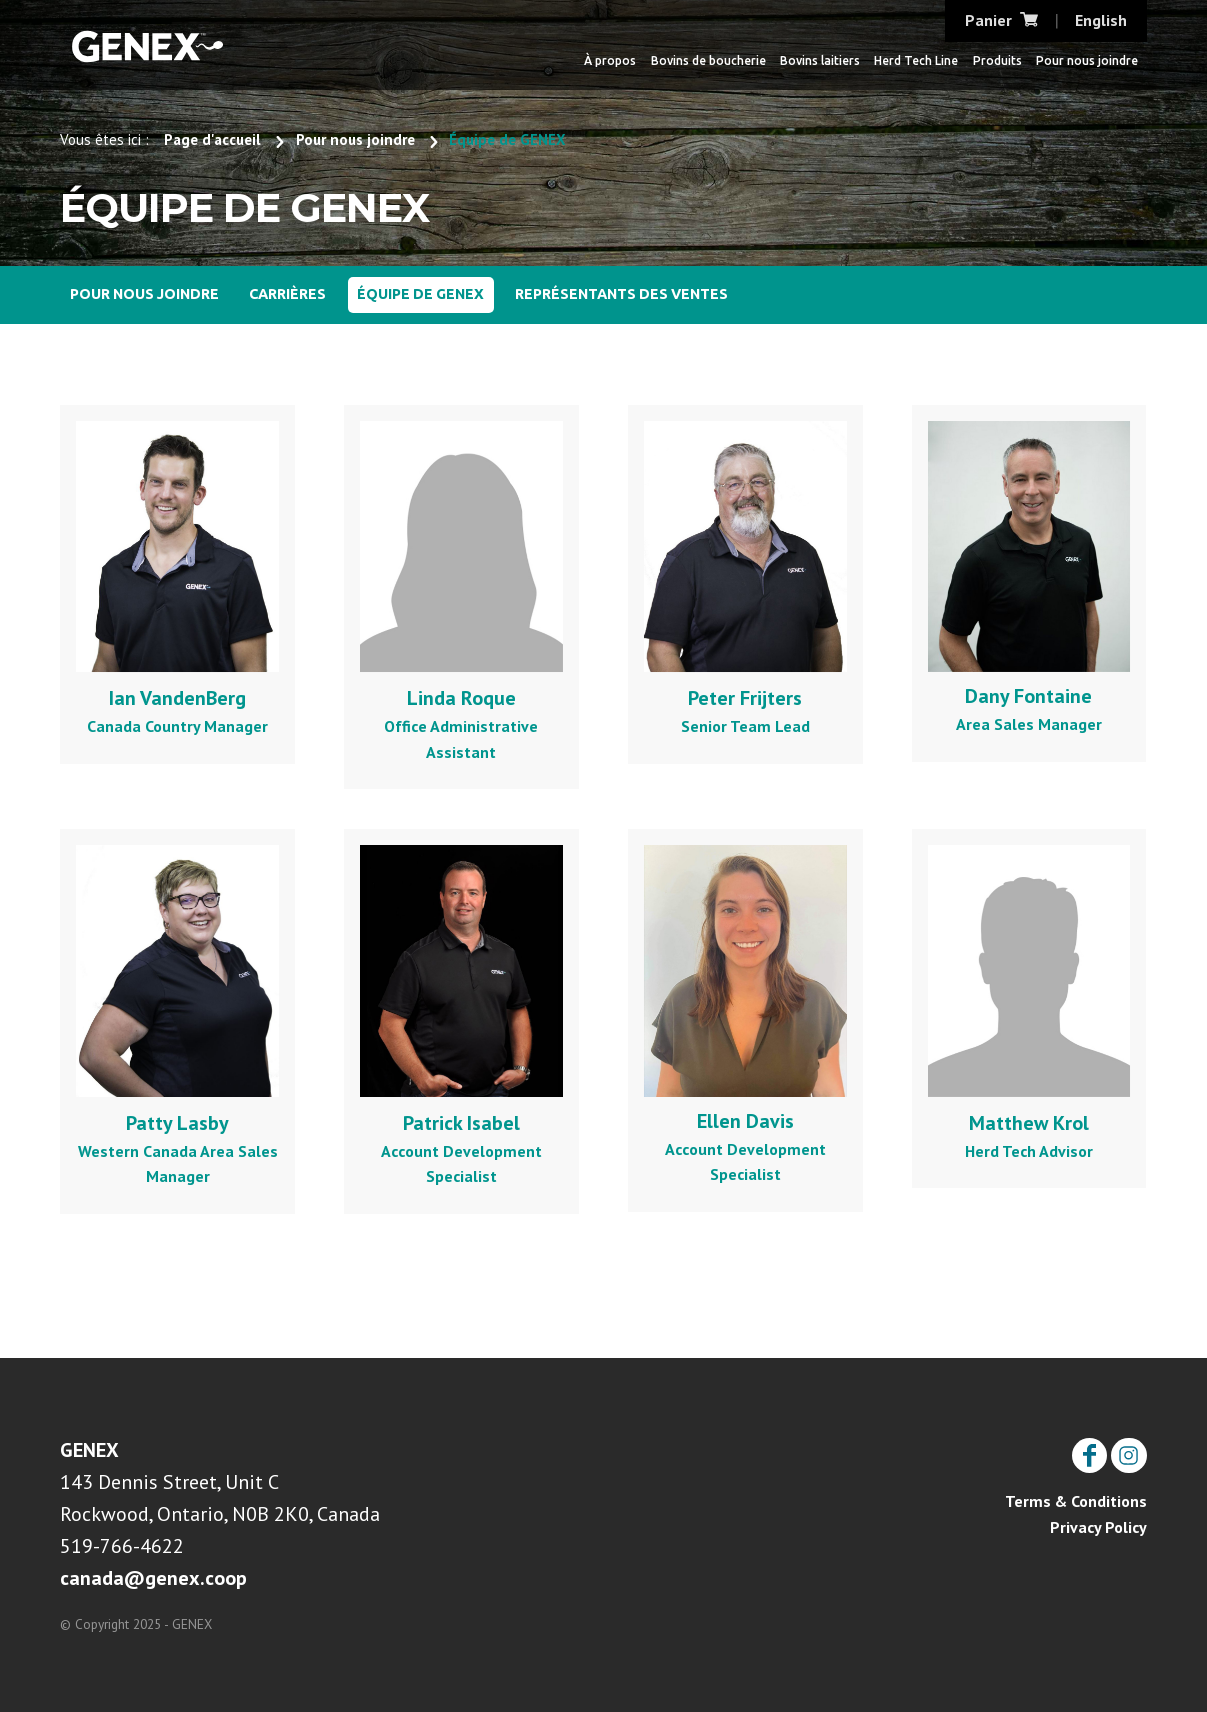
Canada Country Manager (177, 578)
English (1101, 20)
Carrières (287, 294)
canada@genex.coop (153, 1578)
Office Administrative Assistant (461, 591)
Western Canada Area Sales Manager (177, 1015)
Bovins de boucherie (708, 60)
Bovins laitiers (820, 60)
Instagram (1128, 1447)
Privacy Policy (1098, 1527)
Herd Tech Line (916, 60)
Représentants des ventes (621, 294)
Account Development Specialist (461, 1015)
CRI (147, 45)
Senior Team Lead (745, 578)
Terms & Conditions (1076, 1501)
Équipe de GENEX (420, 294)
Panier (1001, 20)
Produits (997, 60)
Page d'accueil (212, 139)
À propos (610, 60)
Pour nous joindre (1087, 60)
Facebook (1089, 1447)
